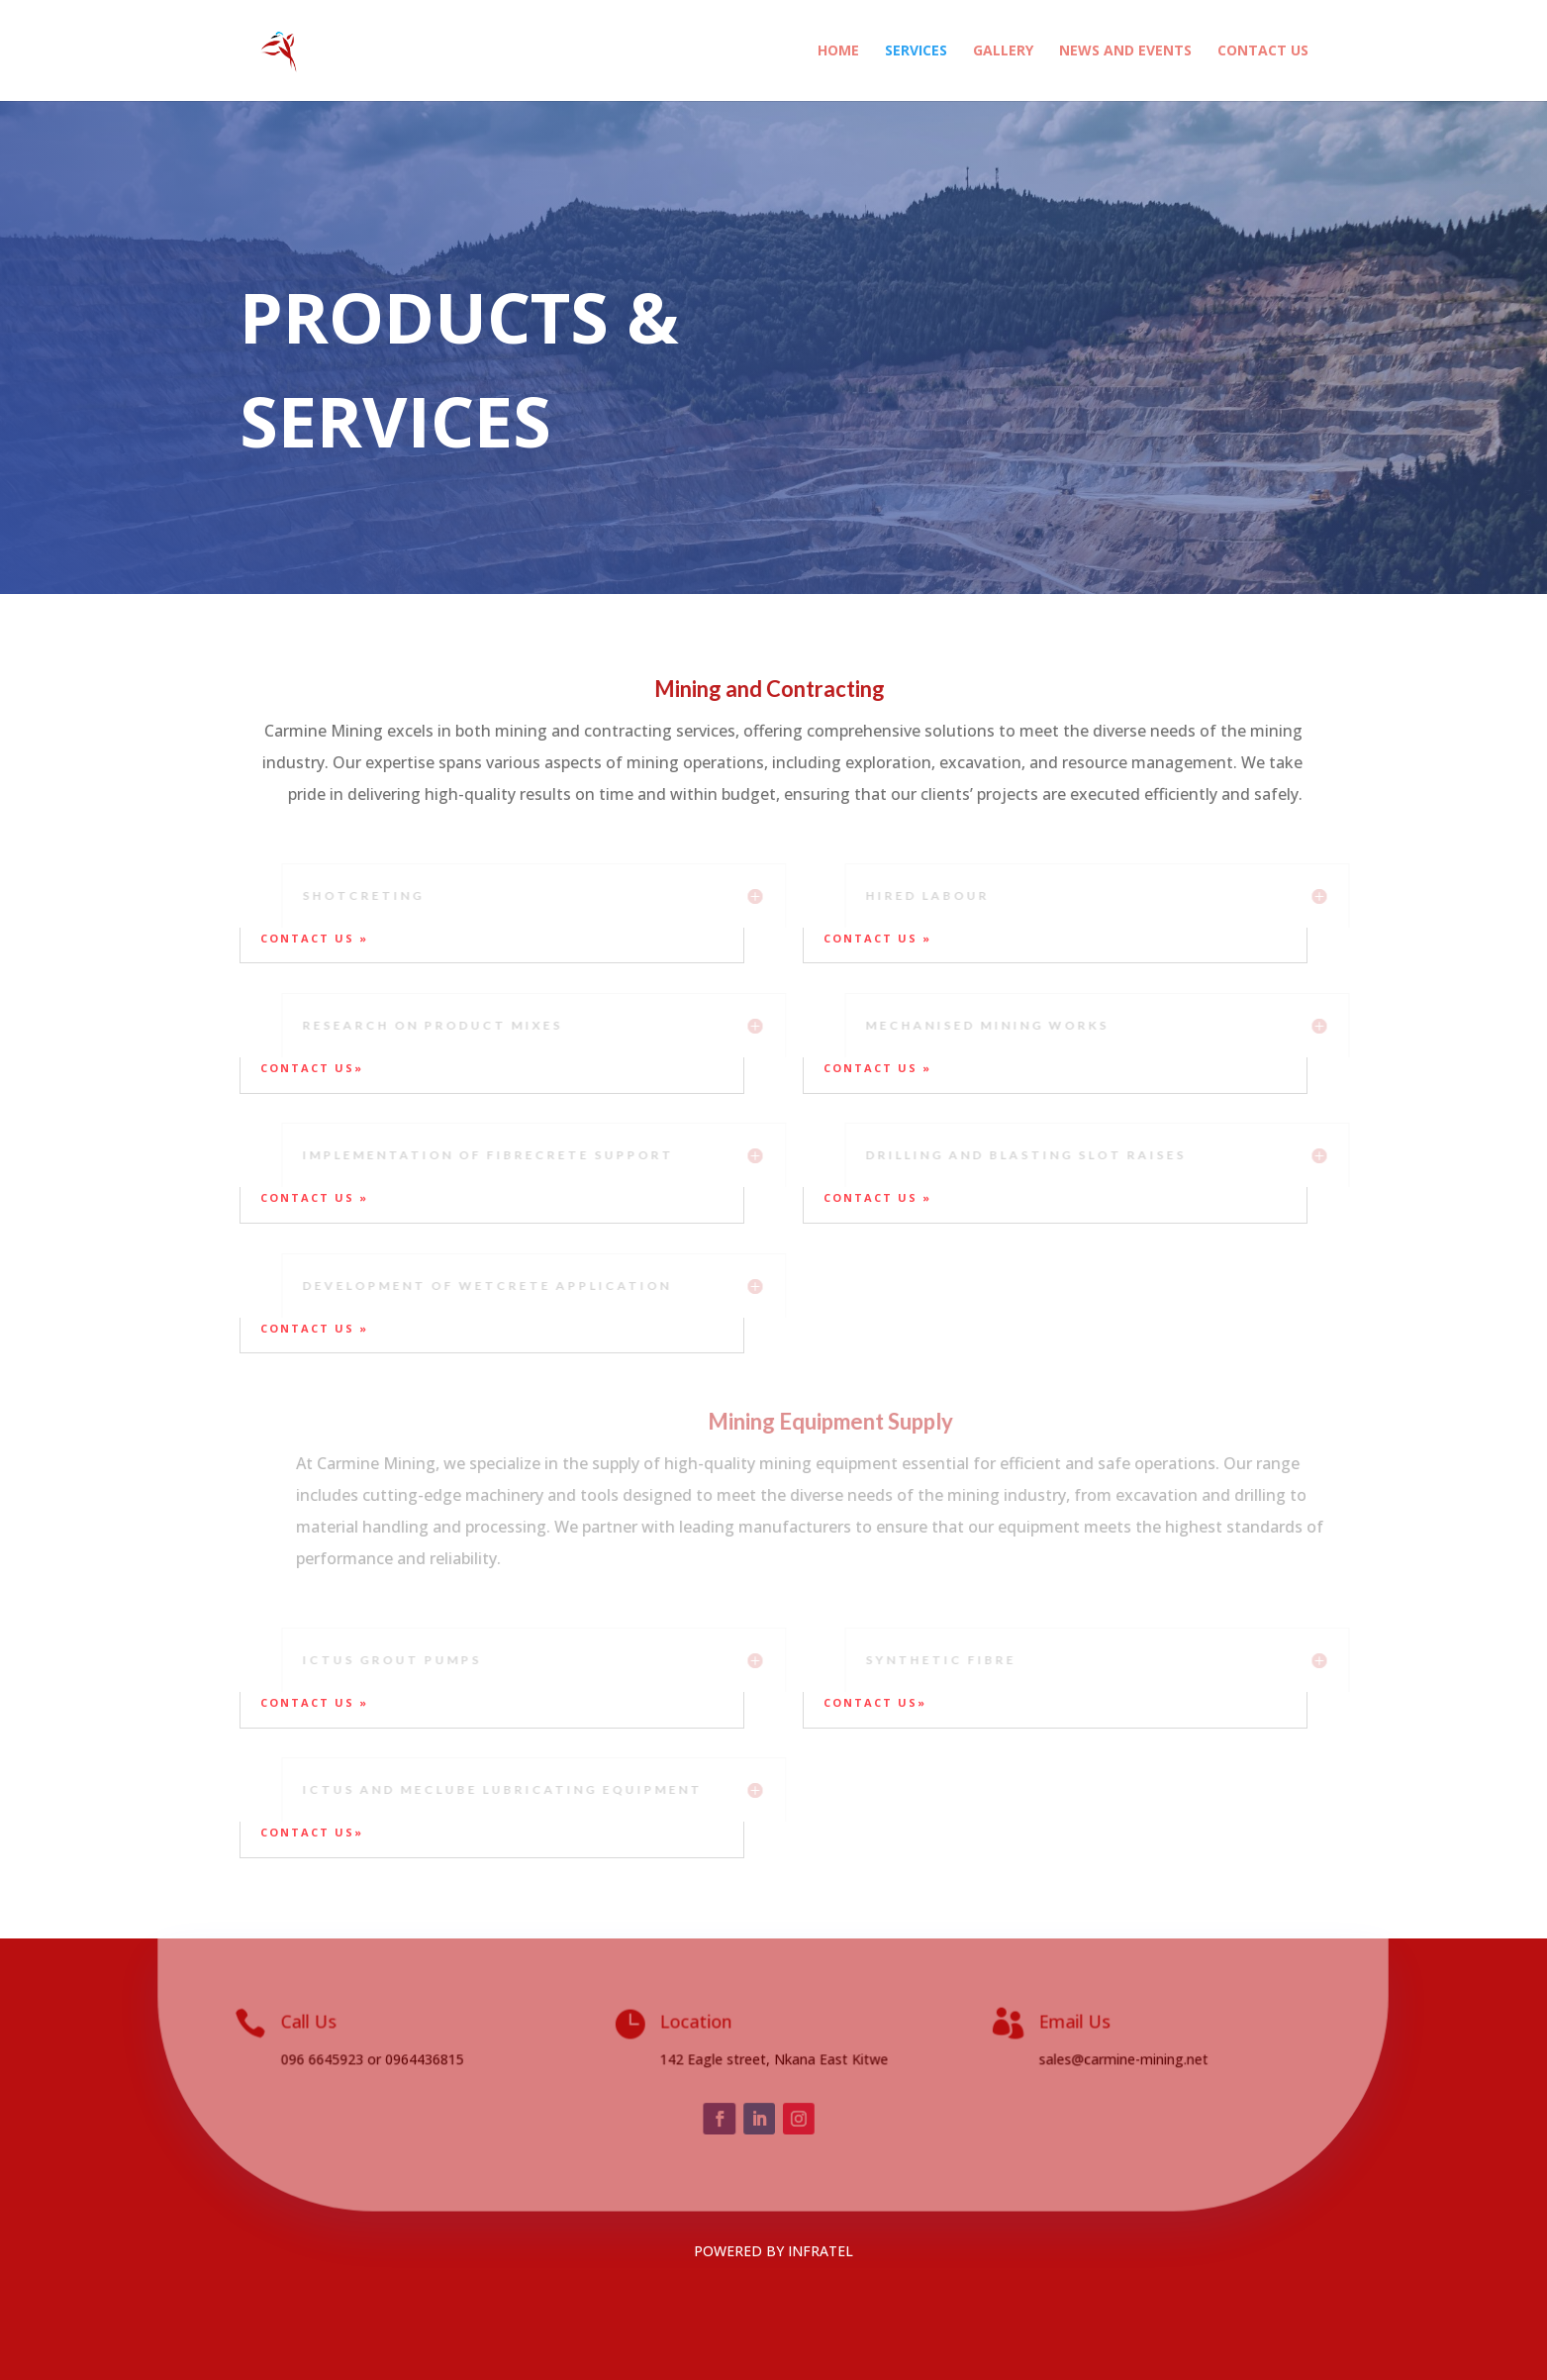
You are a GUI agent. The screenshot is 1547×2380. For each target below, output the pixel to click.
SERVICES (916, 51)
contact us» (311, 1067)
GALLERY (1003, 51)
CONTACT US (1262, 51)
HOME (838, 51)
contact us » (316, 938)
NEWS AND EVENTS (1125, 51)
